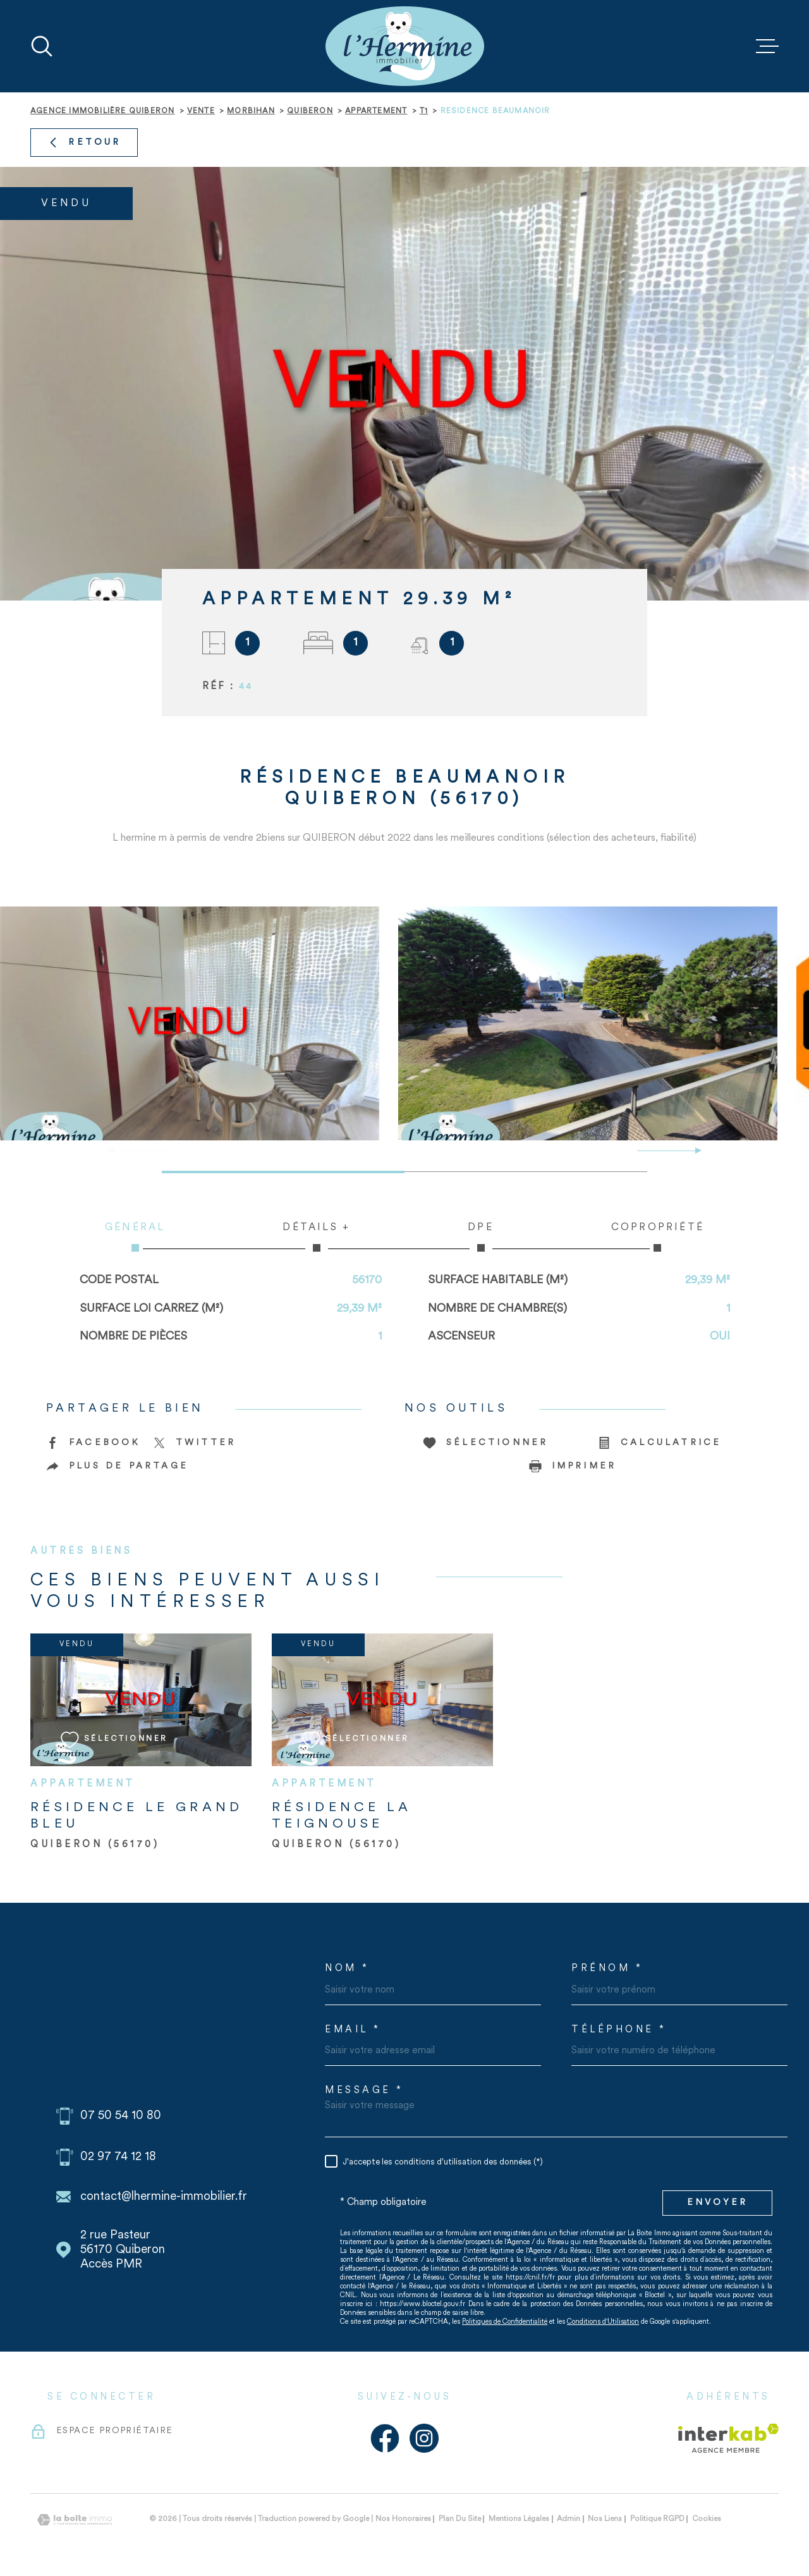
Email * (353, 2030)
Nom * (347, 1969)
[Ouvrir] (41, 46)
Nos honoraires (403, 2519)
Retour (84, 142)
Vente (201, 111)
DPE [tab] (480, 1237)
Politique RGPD (657, 2519)
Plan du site (460, 2519)
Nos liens (605, 2519)
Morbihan (251, 111)
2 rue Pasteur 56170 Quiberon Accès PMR (122, 2250)
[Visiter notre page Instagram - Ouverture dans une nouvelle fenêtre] (424, 2438)
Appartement (376, 111)
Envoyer (717, 2202)
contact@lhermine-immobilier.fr (163, 2197)
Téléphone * (619, 2030)
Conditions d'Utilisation (603, 2322)
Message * (364, 2091)
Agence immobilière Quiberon (102, 111)
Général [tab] (135, 1237)
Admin (568, 2519)
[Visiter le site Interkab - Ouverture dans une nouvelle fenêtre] (728, 2438)
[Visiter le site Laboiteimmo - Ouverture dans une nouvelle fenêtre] (74, 2520)
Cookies (706, 2519)
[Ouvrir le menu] (767, 46)
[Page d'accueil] (404, 46)
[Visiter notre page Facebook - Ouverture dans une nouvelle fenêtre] (384, 2438)
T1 (424, 111)
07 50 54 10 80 (120, 2116)
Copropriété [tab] (657, 1237)
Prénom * (607, 1969)
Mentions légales (519, 2519)
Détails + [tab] (316, 1237)
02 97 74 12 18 (118, 2157)
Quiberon (310, 111)
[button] (693, 1150)
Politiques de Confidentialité (504, 2322)
